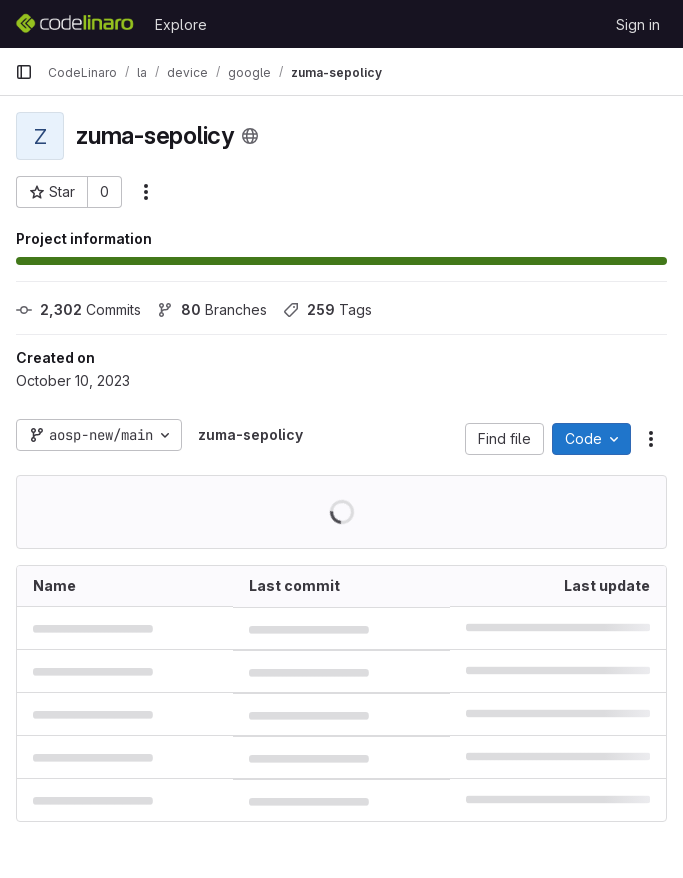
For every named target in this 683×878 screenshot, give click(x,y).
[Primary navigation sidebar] (24, 72)
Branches (212, 309)
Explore (181, 24)
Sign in (638, 24)
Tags (327, 309)
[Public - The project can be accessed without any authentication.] (250, 136)
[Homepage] (75, 24)
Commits (78, 309)
